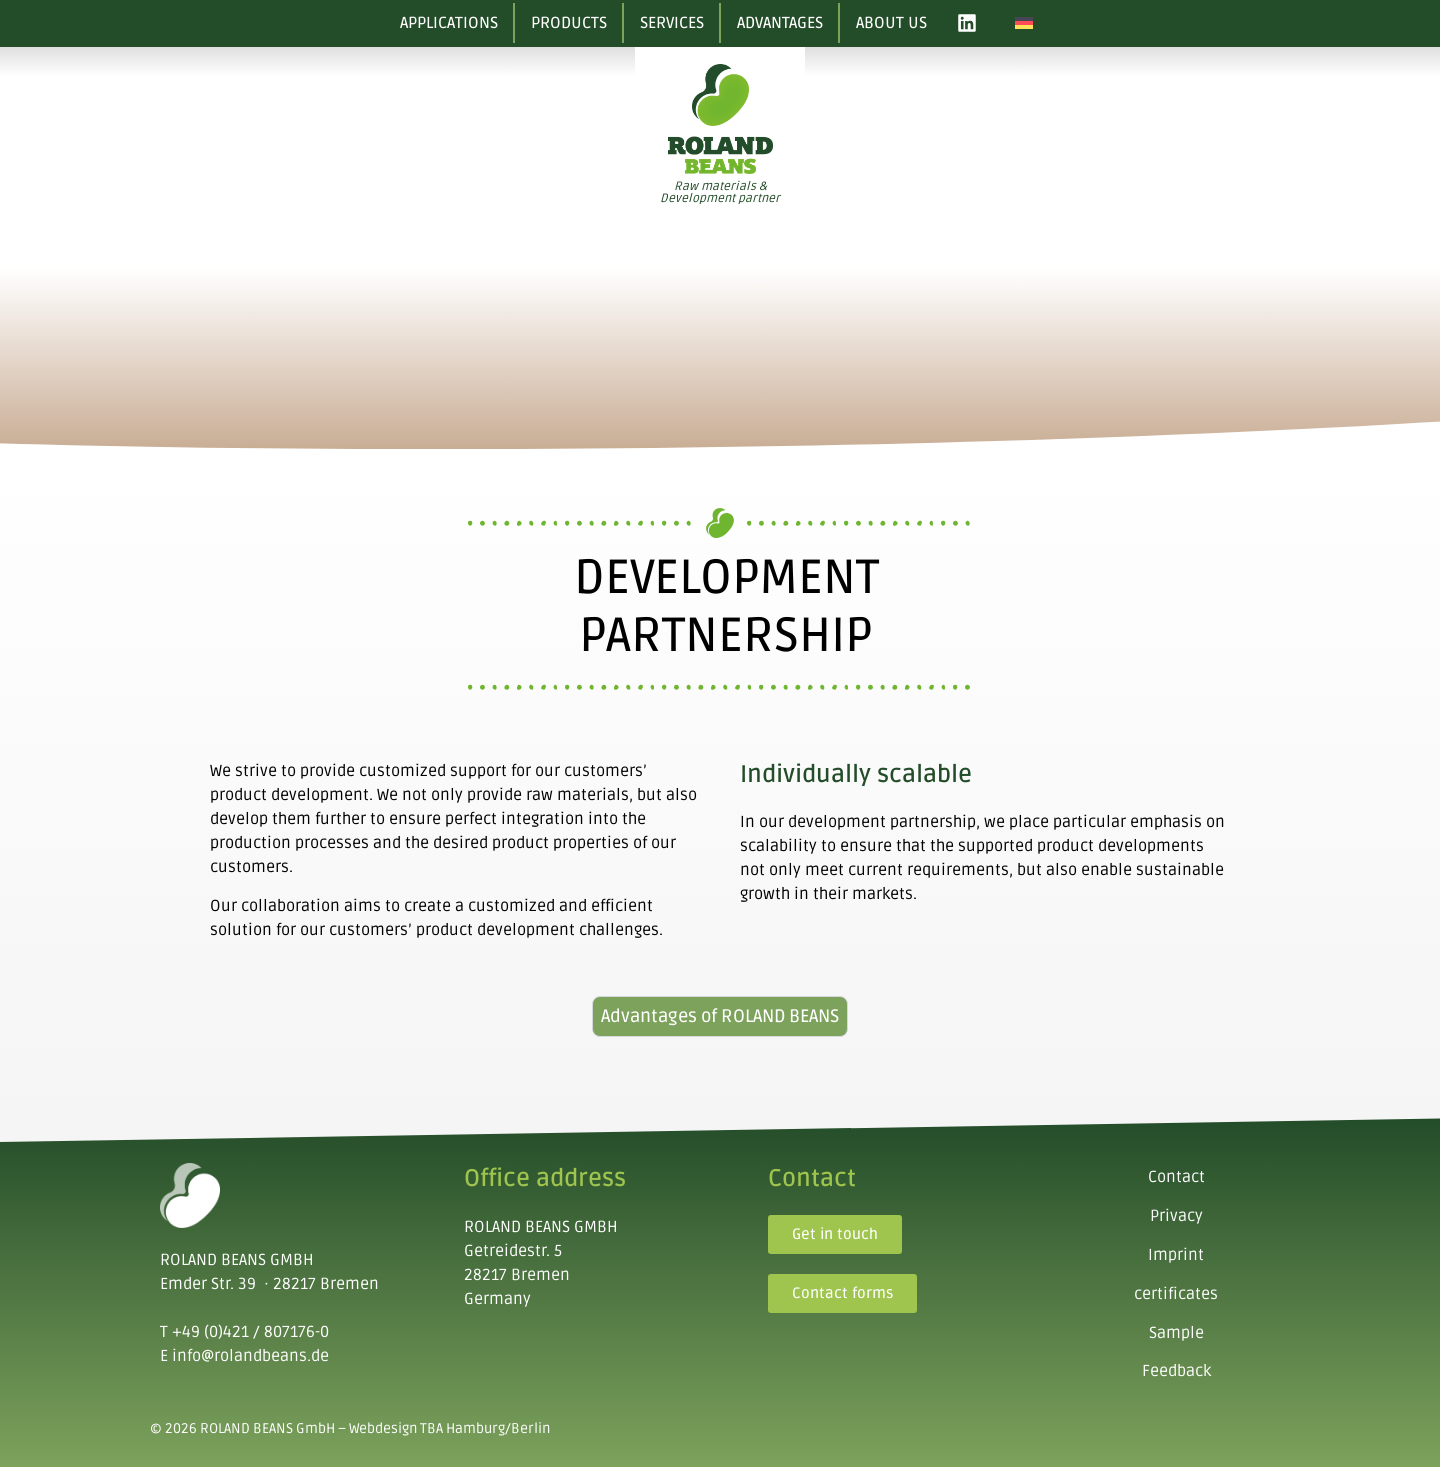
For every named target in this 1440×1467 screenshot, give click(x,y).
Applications (449, 23)
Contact (1176, 1177)
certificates (1176, 1294)
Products (569, 23)
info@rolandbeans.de (250, 1356)
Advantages (780, 23)
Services (672, 23)
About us (891, 23)
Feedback (1176, 1371)
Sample (1176, 1333)
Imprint (1176, 1255)
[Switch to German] (1024, 23)
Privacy (1176, 1216)
